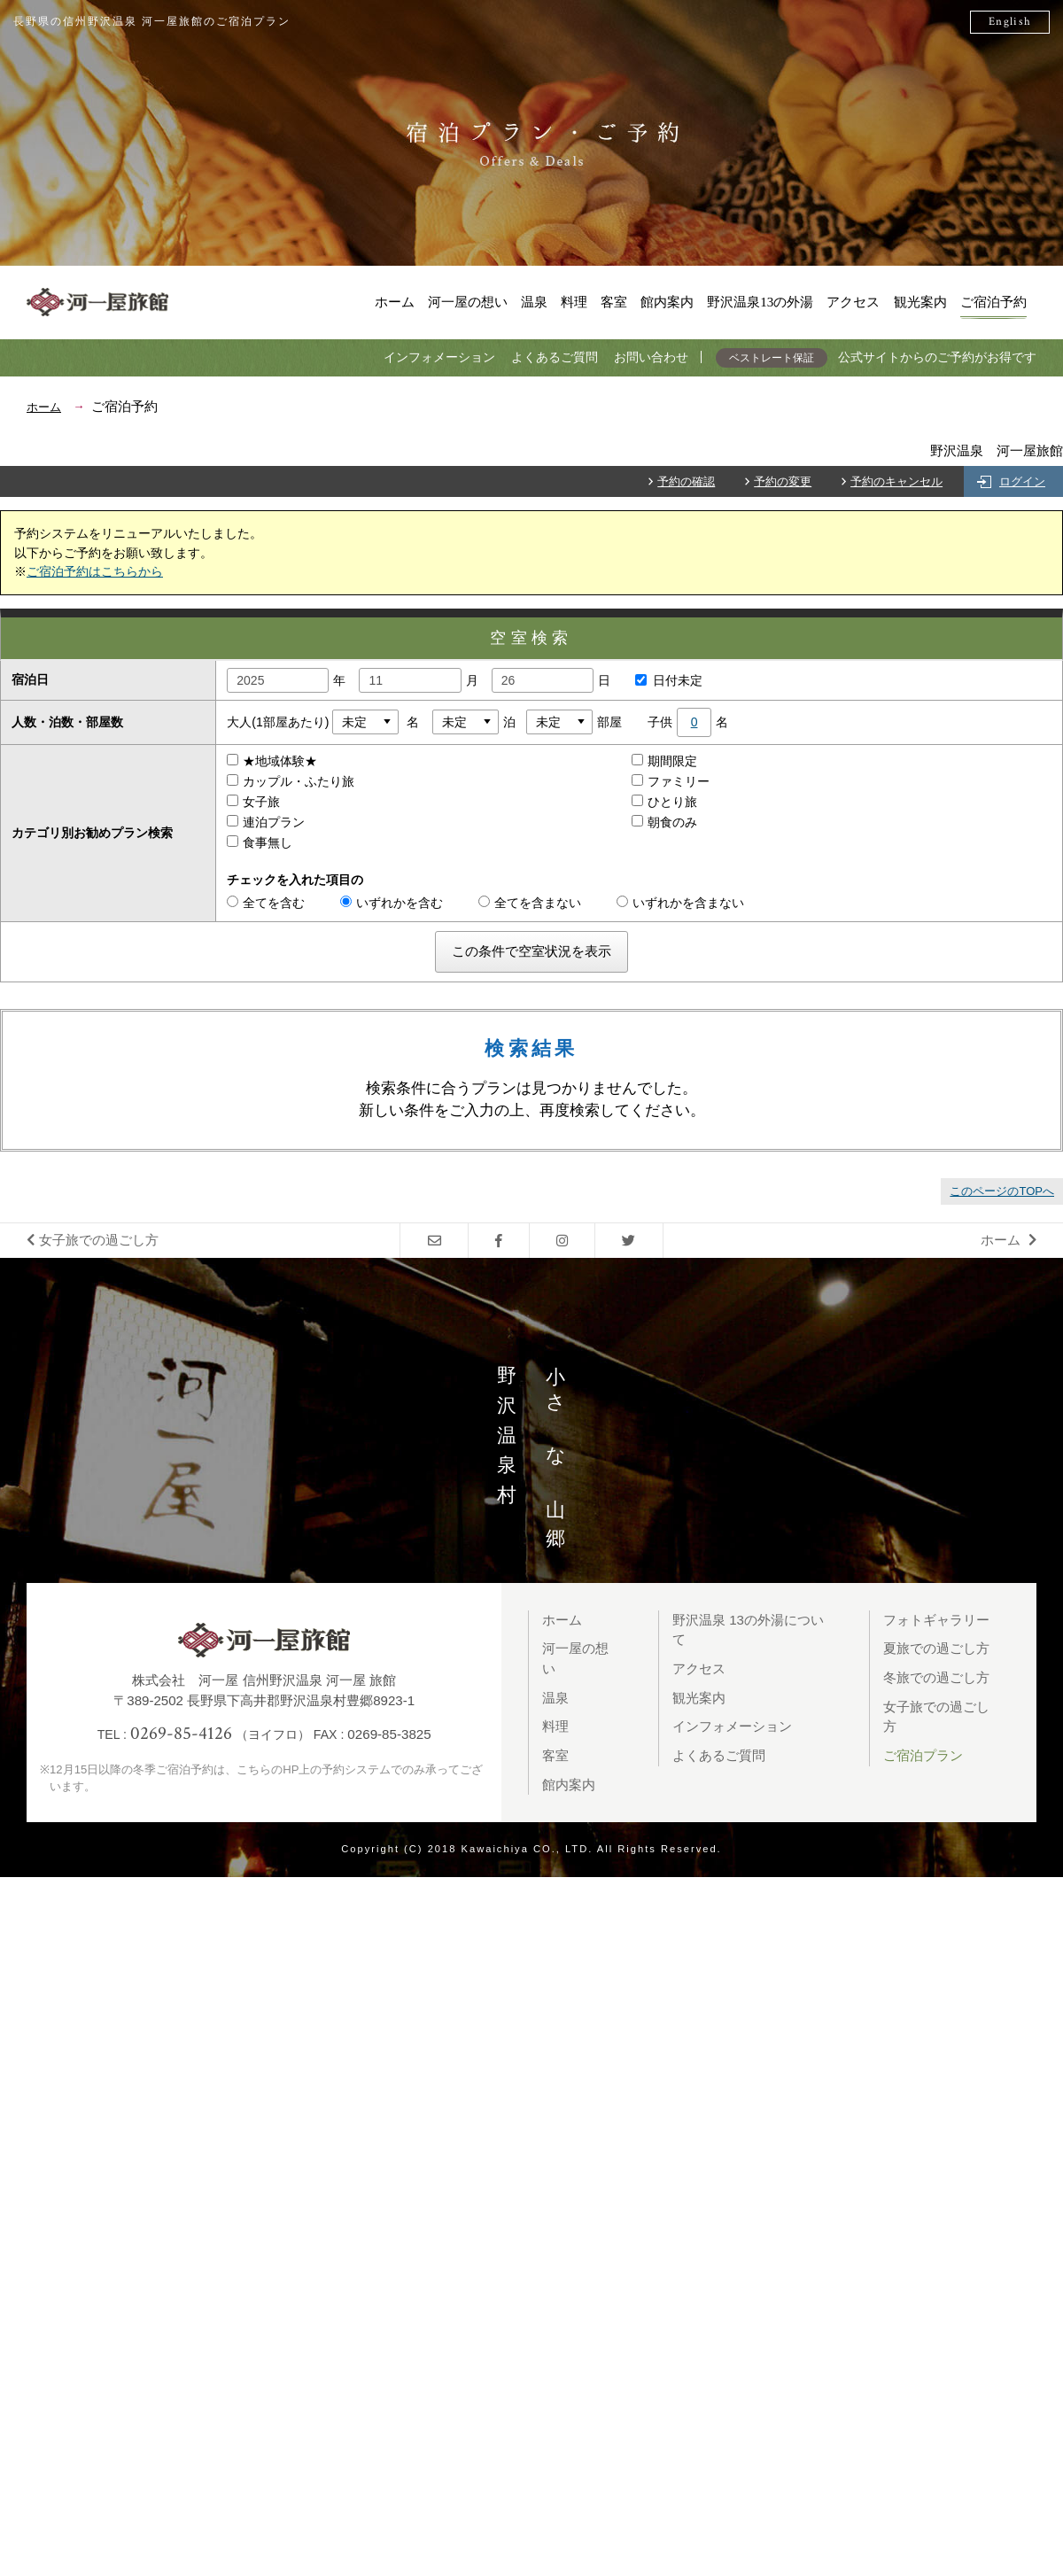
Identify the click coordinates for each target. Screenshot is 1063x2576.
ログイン (1022, 481)
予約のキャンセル (896, 481)
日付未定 (664, 680)
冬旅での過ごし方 (936, 1677)
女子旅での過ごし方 (93, 1240)
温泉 (534, 302)
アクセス (853, 302)
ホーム (395, 302)
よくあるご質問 (554, 357)
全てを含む (266, 903)
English (1010, 21)
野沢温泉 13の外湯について (748, 1630)
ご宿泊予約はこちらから (95, 571)
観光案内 (920, 302)
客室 (614, 302)
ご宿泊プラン (923, 1755)
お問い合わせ (651, 357)
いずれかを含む (391, 903)
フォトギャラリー (936, 1619)
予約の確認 (686, 481)
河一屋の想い (468, 302)
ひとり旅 (671, 802)
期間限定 (671, 761)
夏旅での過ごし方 (936, 1648)
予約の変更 (782, 481)
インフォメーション (439, 357)
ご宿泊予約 (993, 302)
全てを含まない (529, 903)
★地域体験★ (279, 761)
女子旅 (260, 802)
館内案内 (667, 302)
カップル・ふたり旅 (298, 781)
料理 (574, 302)
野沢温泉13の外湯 (760, 302)
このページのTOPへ (1002, 1191)
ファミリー (678, 781)
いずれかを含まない (680, 903)
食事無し (266, 842)
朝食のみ (671, 822)
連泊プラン (273, 822)
